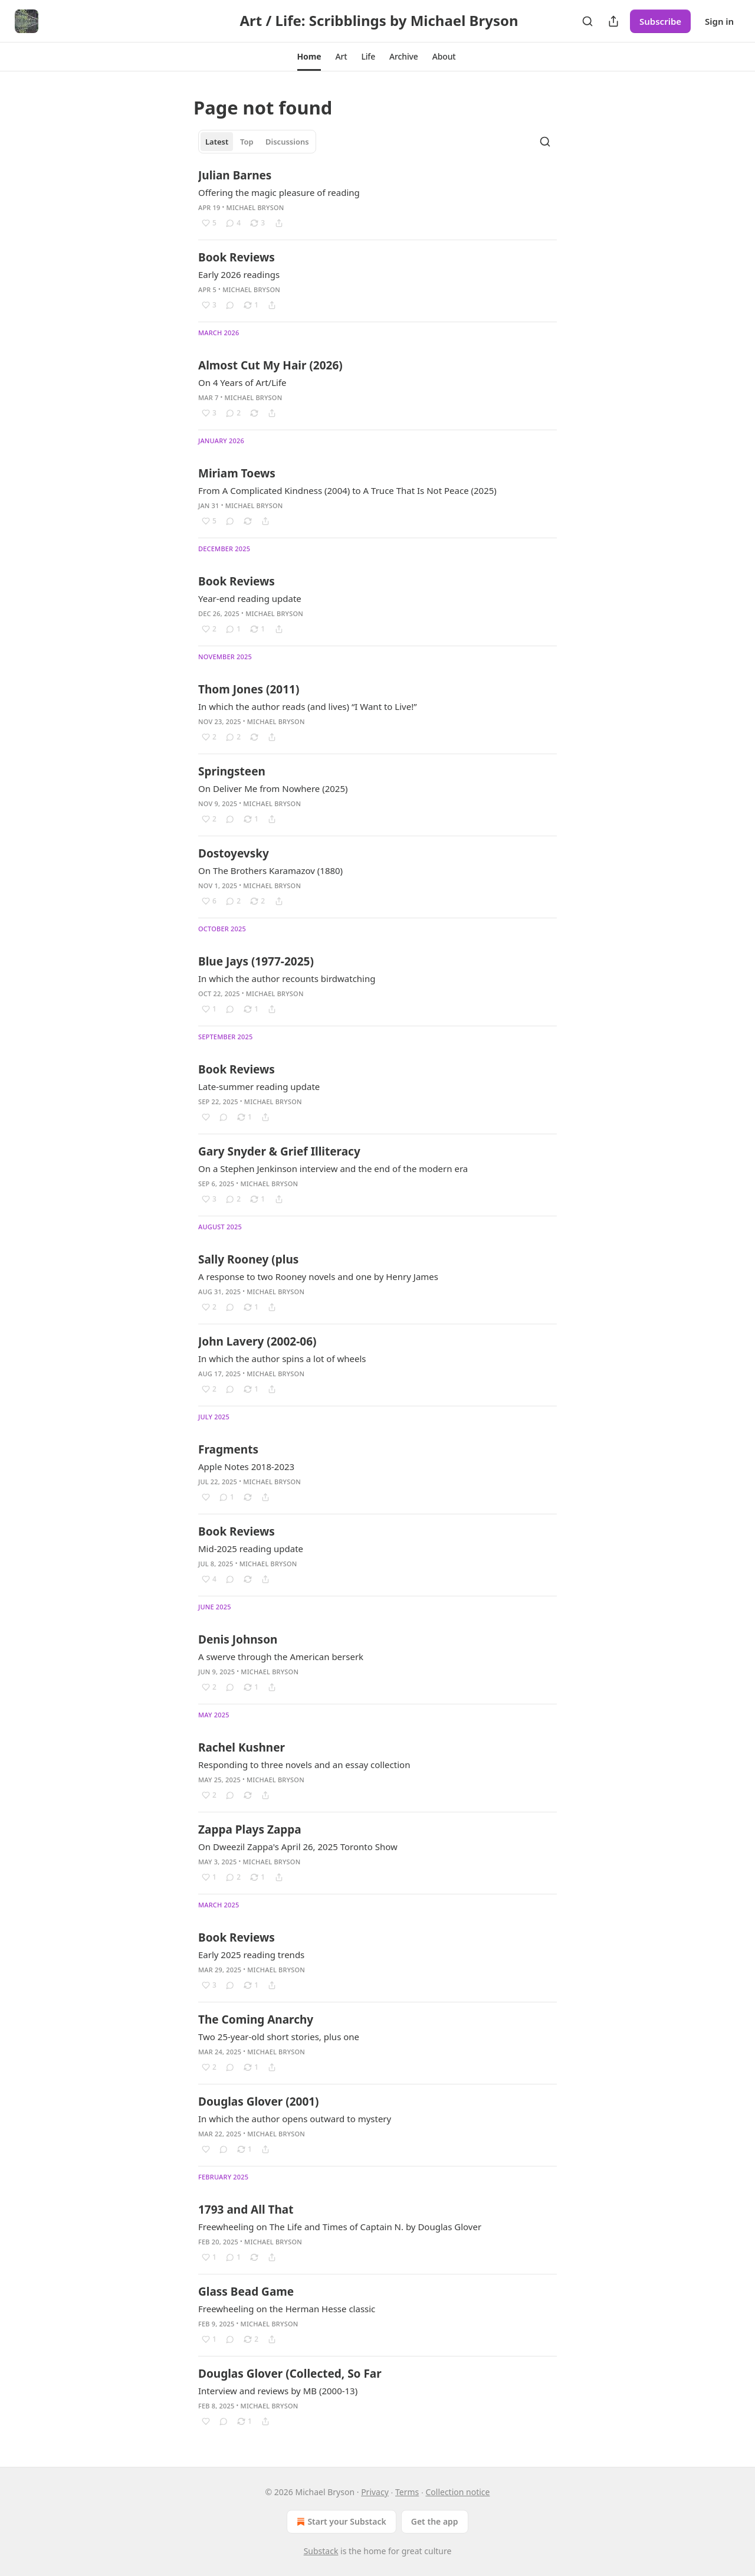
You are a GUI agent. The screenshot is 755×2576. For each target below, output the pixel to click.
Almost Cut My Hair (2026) (270, 365)
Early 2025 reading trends (251, 1954)
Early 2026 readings (239, 274)
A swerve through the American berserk (280, 1656)
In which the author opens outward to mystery (294, 2119)
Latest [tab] (216, 141)
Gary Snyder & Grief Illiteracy (279, 1151)
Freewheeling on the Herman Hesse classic (286, 2309)
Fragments (228, 1449)
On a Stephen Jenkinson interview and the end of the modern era (333, 1168)
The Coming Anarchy (255, 2019)
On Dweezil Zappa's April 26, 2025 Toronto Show (298, 1846)
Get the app (434, 2521)
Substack (321, 2551)
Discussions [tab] (287, 141)
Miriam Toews (236, 473)
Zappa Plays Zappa (249, 1829)
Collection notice (457, 2492)
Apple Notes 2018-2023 (246, 1466)
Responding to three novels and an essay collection (304, 1764)
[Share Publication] (613, 21)
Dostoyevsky (233, 853)
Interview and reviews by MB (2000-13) (277, 2391)
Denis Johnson (237, 1639)
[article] (377, 199)
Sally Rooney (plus (248, 1259)
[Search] (587, 21)
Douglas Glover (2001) (258, 2101)
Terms (407, 2492)
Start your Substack (340, 2521)
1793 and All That (245, 2209)
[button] (309, 56)
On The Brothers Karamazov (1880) (270, 870)
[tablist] (257, 141)
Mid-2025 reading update (250, 1548)
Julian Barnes (234, 175)
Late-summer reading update (259, 1086)
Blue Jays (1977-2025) (256, 961)
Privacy (375, 2492)
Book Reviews (236, 257)
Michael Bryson (255, 207)
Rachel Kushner (241, 1747)
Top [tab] (247, 141)
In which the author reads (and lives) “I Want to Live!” (307, 706)
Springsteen (231, 771)
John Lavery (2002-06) (257, 1341)
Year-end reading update (249, 598)
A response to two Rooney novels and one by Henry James (318, 1276)
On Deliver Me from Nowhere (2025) (273, 788)
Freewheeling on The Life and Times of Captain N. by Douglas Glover (339, 2227)
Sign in (719, 21)
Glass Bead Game (246, 2291)
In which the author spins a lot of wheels (282, 1358)
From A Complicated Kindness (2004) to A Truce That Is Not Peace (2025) (347, 490)
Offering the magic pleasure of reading (279, 192)
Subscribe (660, 21)
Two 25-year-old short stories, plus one (278, 2037)
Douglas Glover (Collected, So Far (290, 2373)
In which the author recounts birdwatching (286, 978)
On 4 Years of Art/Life (242, 382)
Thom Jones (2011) (248, 689)
